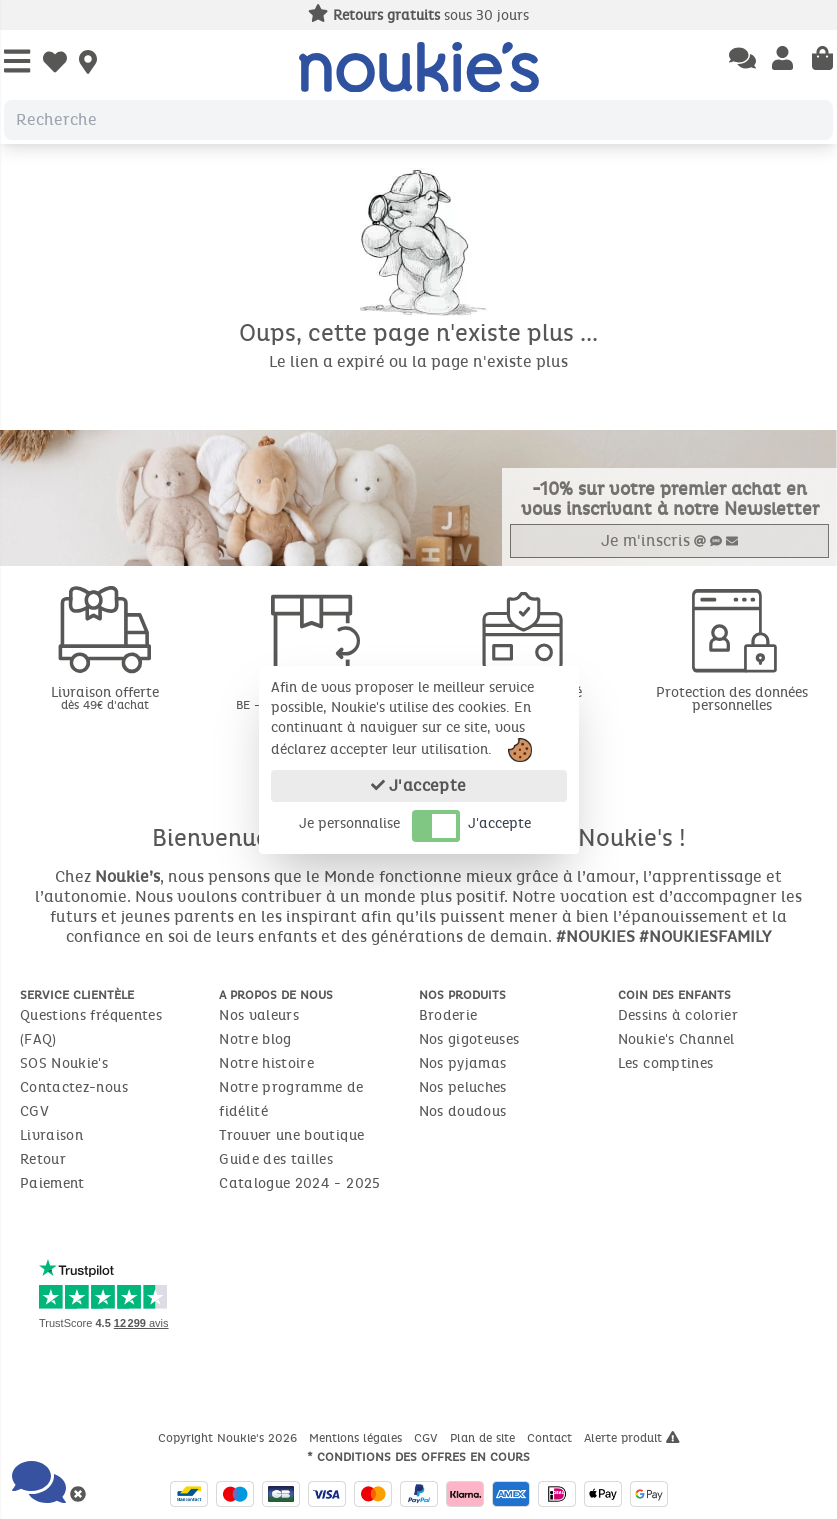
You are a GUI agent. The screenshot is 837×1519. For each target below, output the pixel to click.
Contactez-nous (74, 1087)
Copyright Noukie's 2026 (229, 1438)
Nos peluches (463, 1087)
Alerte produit (632, 1438)
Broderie (448, 1015)
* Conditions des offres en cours (418, 1457)
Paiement (52, 1183)
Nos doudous (463, 1111)
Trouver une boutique (291, 1135)
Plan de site (484, 1438)
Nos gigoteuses (469, 1039)
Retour (43, 1159)
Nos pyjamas (463, 1063)
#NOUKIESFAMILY (705, 936)
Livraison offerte (104, 697)
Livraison (51, 1135)
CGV (34, 1111)
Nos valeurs (259, 1015)
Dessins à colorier (678, 1015)
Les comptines (666, 1063)
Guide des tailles (276, 1159)
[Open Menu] (17, 62)
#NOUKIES (595, 936)
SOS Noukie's (64, 1063)
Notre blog (255, 1039)
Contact (551, 1438)
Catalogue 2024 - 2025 (299, 1183)
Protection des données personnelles (732, 699)
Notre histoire (266, 1063)
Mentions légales (357, 1438)
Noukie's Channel (676, 1039)
